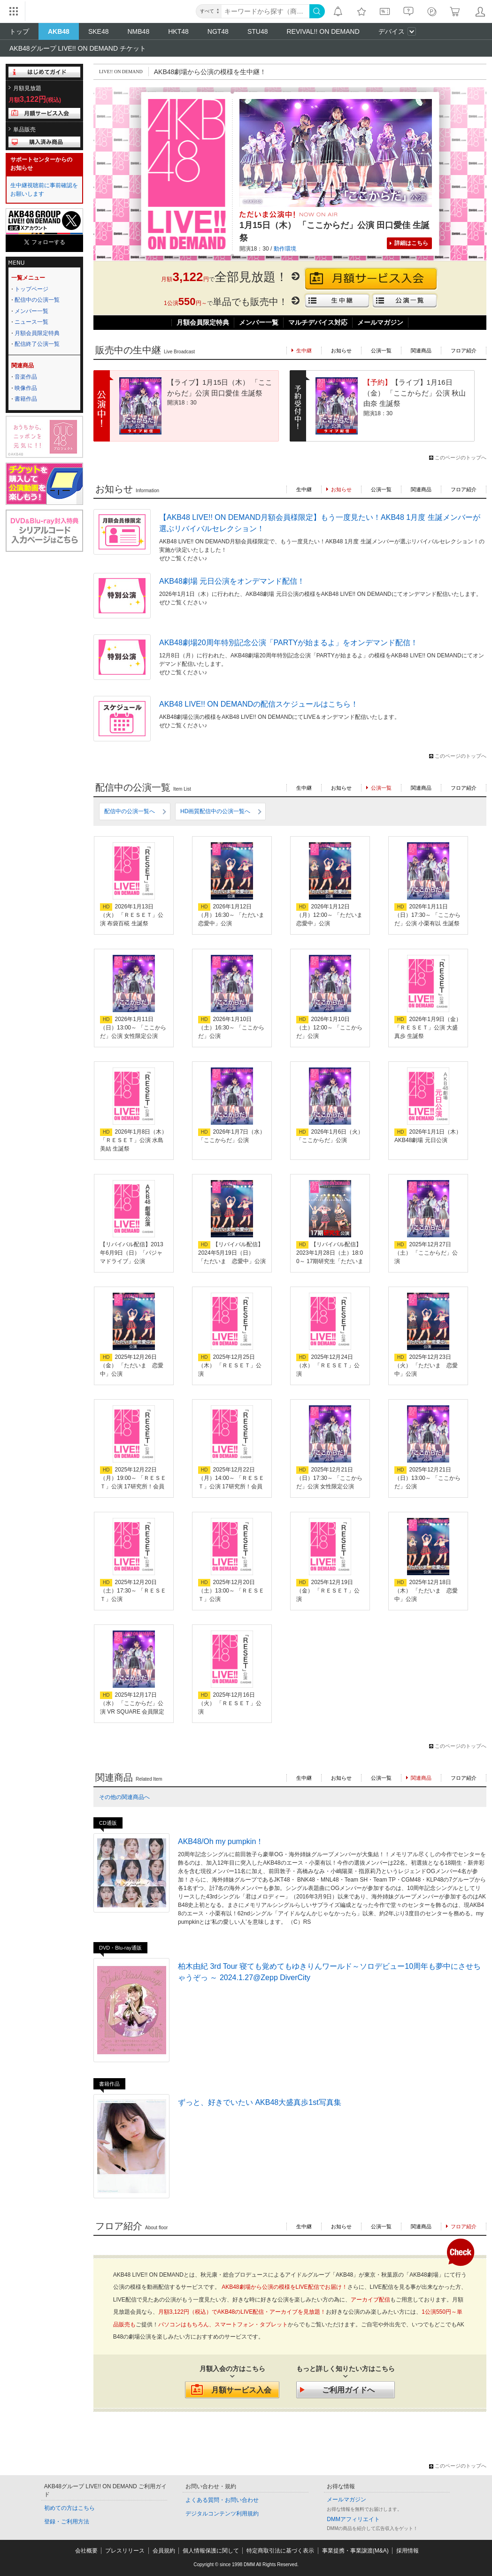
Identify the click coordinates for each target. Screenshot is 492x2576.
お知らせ (341, 350)
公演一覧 (381, 350)
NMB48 (139, 31)
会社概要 (86, 2550)
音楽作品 (26, 376)
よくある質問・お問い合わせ (222, 2500)
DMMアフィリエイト (353, 2519)
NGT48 (218, 31)
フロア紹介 (464, 350)
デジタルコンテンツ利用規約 (222, 2513)
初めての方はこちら (69, 2508)
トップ (19, 31)
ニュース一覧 (31, 322)
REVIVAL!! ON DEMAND (322, 31)
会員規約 (164, 2550)
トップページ (31, 289)
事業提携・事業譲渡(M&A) (355, 2550)
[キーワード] (265, 11)
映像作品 (26, 388)
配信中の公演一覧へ (129, 811)
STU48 (257, 31)
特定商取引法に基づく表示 (280, 2550)
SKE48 (98, 31)
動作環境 (285, 248)
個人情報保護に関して (211, 2550)
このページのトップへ (460, 457)
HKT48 (178, 31)
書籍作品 (26, 399)
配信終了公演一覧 (37, 344)
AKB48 (58, 31)
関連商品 (421, 350)
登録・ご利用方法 (66, 2521)
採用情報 (407, 2550)
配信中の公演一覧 (37, 300)
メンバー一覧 (31, 311)
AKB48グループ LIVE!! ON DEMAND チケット (77, 48)
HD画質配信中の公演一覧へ (215, 811)
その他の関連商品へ (124, 1797)
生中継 (304, 489)
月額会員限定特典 (37, 333)
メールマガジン (380, 322)
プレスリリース (125, 2550)
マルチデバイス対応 (317, 322)
